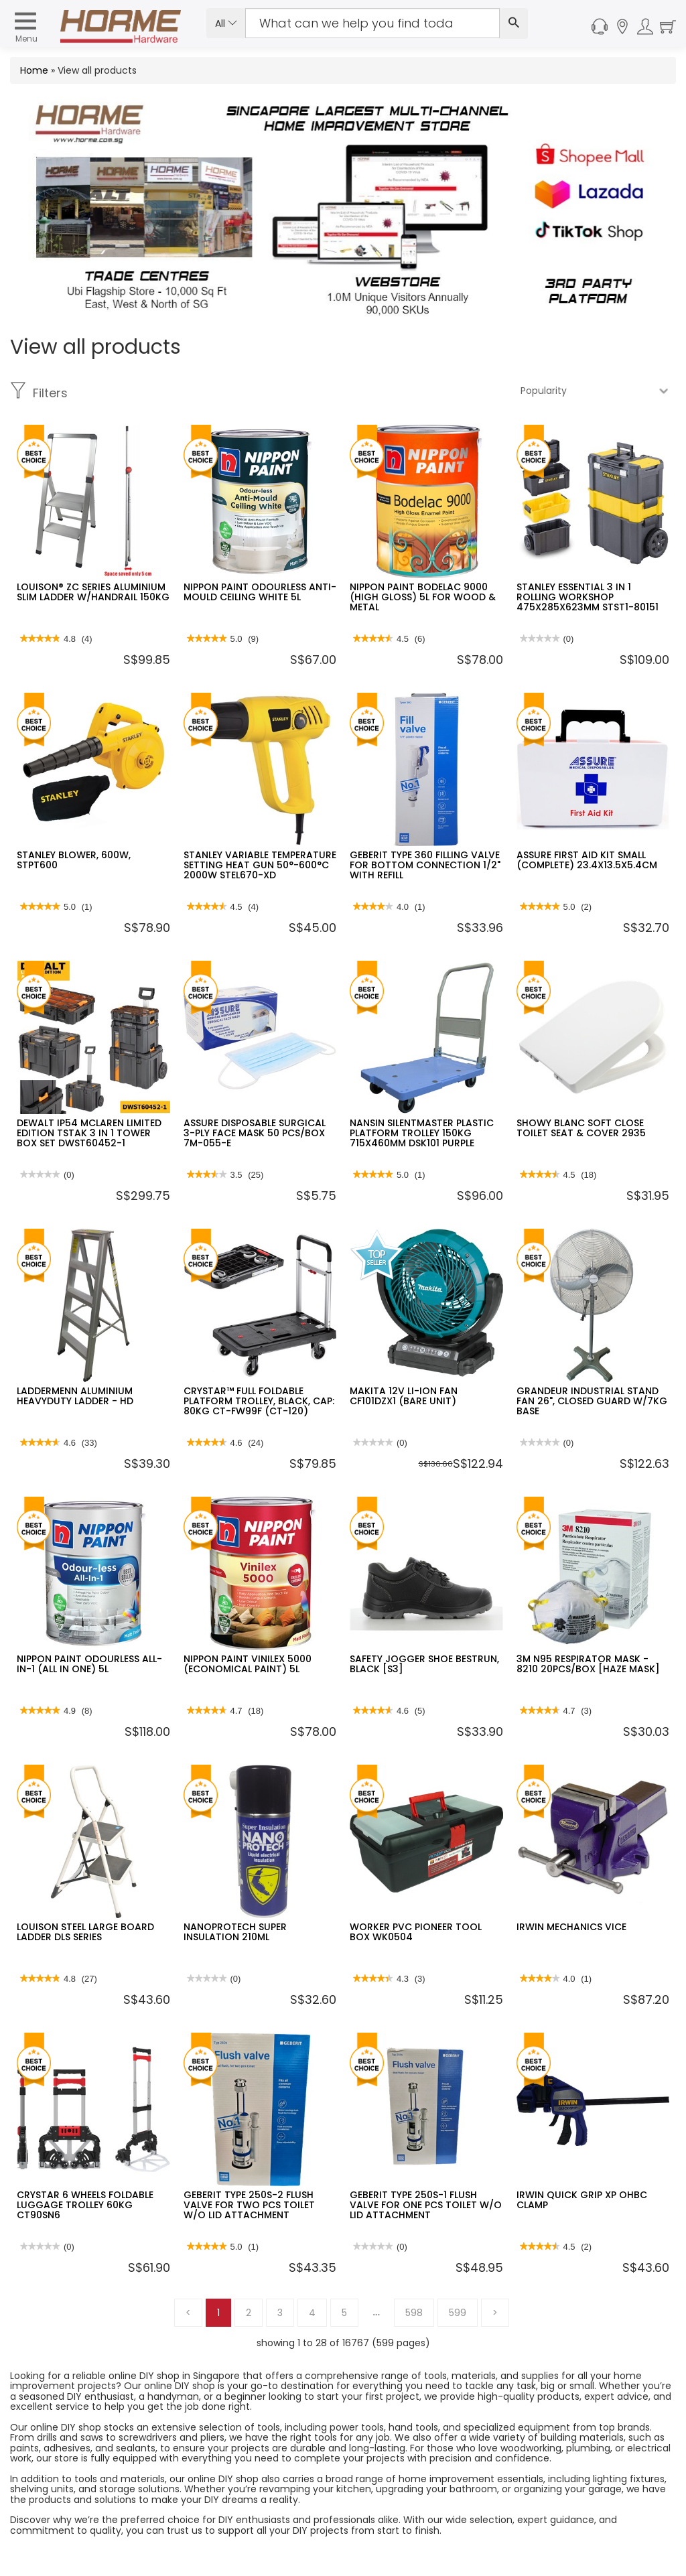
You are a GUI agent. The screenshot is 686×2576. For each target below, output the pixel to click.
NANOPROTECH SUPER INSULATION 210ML (235, 1932)
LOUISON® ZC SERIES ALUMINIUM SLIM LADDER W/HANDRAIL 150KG (93, 592)
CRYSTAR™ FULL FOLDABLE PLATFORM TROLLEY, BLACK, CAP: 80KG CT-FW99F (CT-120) (259, 1401)
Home (34, 70)
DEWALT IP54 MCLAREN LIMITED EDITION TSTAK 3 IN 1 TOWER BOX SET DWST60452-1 (89, 1133)
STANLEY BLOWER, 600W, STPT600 (74, 860)
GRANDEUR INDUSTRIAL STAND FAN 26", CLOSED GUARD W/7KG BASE (592, 1401)
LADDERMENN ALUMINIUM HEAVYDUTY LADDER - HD (75, 1396)
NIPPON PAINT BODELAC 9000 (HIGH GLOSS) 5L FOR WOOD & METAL (423, 597)
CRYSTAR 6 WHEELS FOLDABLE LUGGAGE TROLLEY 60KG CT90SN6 (85, 2205)
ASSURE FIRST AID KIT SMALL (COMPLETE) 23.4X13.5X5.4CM (587, 860)
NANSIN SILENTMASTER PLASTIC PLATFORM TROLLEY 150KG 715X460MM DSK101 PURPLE (422, 1133)
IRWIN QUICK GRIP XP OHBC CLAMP (582, 2200)
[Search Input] (372, 23)
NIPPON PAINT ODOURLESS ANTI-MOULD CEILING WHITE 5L (260, 592)
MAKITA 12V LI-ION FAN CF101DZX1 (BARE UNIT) (404, 1396)
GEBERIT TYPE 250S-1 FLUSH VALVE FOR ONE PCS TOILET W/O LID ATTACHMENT (426, 2205)
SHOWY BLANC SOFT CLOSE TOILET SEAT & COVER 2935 (581, 1128)
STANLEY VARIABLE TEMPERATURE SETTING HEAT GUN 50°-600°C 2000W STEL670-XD (260, 865)
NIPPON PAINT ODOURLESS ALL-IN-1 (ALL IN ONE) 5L (89, 1664)
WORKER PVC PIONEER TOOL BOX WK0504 (416, 1932)
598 (414, 2312)
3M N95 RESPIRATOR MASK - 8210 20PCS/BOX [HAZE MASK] (588, 1664)
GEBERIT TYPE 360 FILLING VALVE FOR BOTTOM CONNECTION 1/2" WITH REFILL (425, 865)
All (226, 23)
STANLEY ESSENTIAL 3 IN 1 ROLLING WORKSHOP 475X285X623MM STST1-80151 (588, 597)
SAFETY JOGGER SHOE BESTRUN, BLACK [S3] (424, 1664)
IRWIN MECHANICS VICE (571, 1927)
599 (457, 2312)
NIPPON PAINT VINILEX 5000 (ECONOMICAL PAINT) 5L (248, 1664)
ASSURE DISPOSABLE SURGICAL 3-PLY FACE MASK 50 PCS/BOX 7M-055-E (255, 1133)
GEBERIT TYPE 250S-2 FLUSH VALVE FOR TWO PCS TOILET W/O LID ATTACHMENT (249, 2205)
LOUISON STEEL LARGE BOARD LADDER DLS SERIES (85, 1932)
